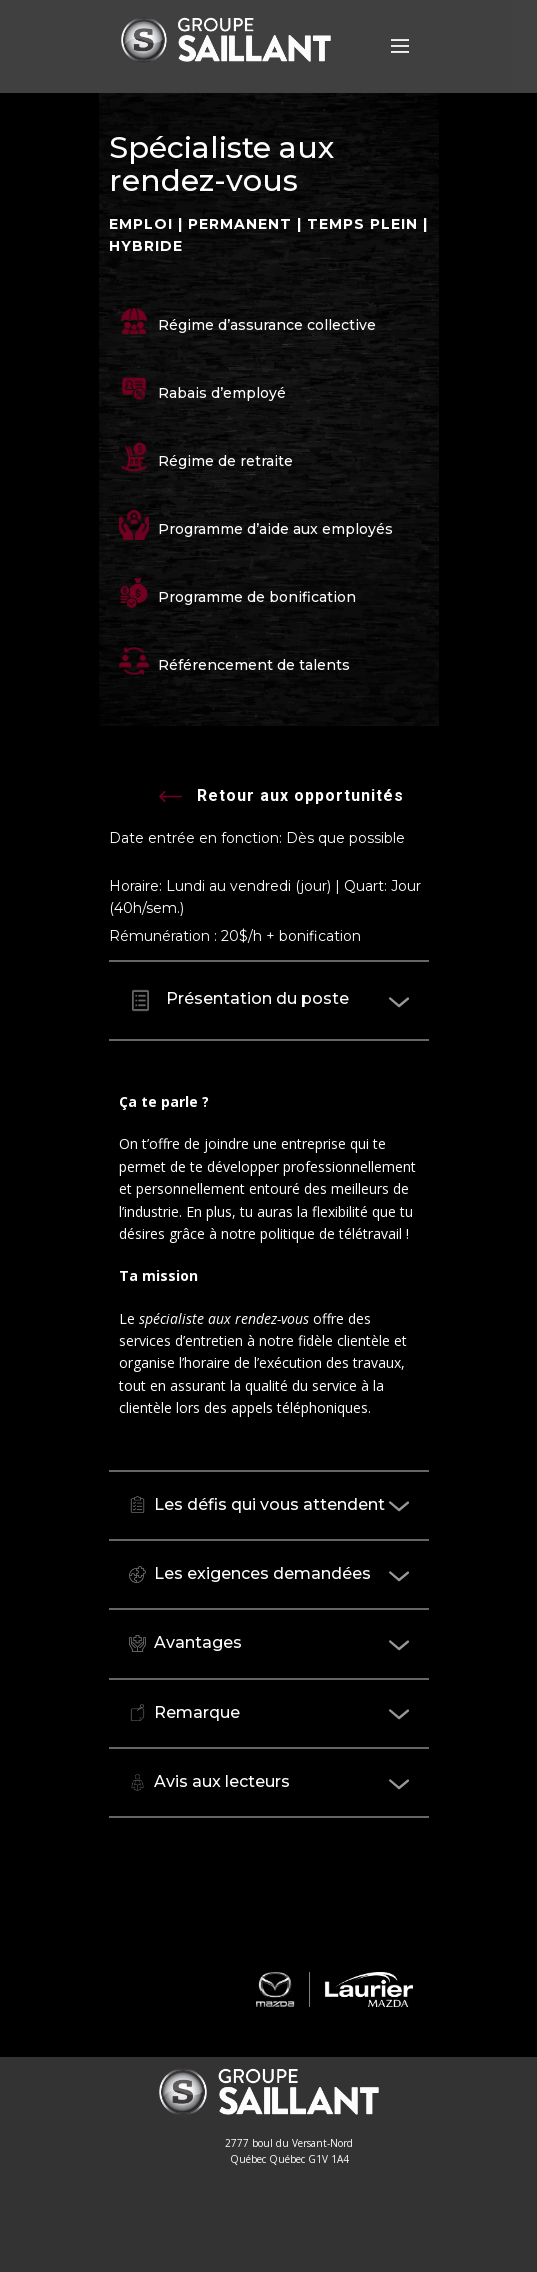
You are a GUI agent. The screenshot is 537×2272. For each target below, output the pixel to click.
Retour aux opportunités (281, 797)
